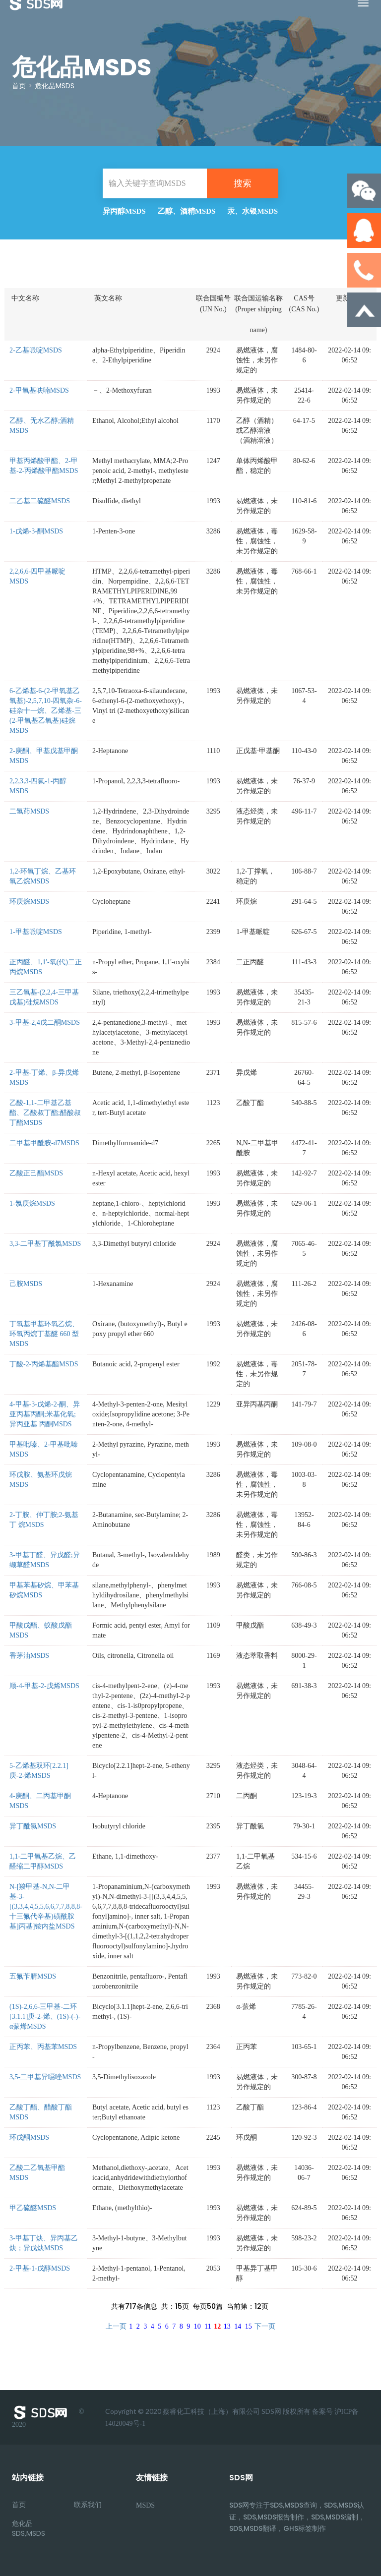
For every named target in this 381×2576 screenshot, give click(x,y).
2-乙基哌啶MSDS (35, 350)
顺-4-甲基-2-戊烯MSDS (44, 1686)
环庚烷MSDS (29, 901)
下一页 (264, 2326)
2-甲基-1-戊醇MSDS (39, 2268)
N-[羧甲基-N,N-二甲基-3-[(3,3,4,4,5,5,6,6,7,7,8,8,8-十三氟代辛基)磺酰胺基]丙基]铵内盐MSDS (45, 1906)
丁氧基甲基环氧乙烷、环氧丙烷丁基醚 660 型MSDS (44, 1333)
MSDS (145, 2505)
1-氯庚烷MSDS (32, 1203)
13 (227, 2326)
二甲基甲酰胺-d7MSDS (44, 1143)
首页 (19, 86)
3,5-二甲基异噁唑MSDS (45, 2077)
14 (237, 2326)
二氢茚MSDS (29, 811)
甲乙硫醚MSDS (32, 2208)
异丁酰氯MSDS (32, 1826)
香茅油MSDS (29, 1655)
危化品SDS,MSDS (28, 2528)
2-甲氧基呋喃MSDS (39, 390)
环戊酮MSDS (29, 2137)
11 (207, 2326)
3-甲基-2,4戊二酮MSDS (44, 1022)
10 (197, 2326)
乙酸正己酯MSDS (36, 1173)
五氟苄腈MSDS (32, 1976)
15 (248, 2326)
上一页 (116, 2326)
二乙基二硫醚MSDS (39, 501)
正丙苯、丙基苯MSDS (43, 2046)
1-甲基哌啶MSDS (35, 932)
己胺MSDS (25, 1284)
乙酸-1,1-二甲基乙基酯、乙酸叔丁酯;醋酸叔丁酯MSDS (45, 1112)
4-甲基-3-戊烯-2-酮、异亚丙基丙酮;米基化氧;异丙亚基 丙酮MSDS (44, 1414)
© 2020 (48, 2416)
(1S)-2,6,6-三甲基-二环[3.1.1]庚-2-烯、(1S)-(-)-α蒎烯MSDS (44, 2016)
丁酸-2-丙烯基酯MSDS (43, 1364)
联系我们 (88, 2505)
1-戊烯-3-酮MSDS (36, 531)
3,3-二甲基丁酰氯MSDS (45, 1243)
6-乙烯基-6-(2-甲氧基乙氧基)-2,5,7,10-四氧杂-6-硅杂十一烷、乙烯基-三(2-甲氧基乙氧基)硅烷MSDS (45, 710)
